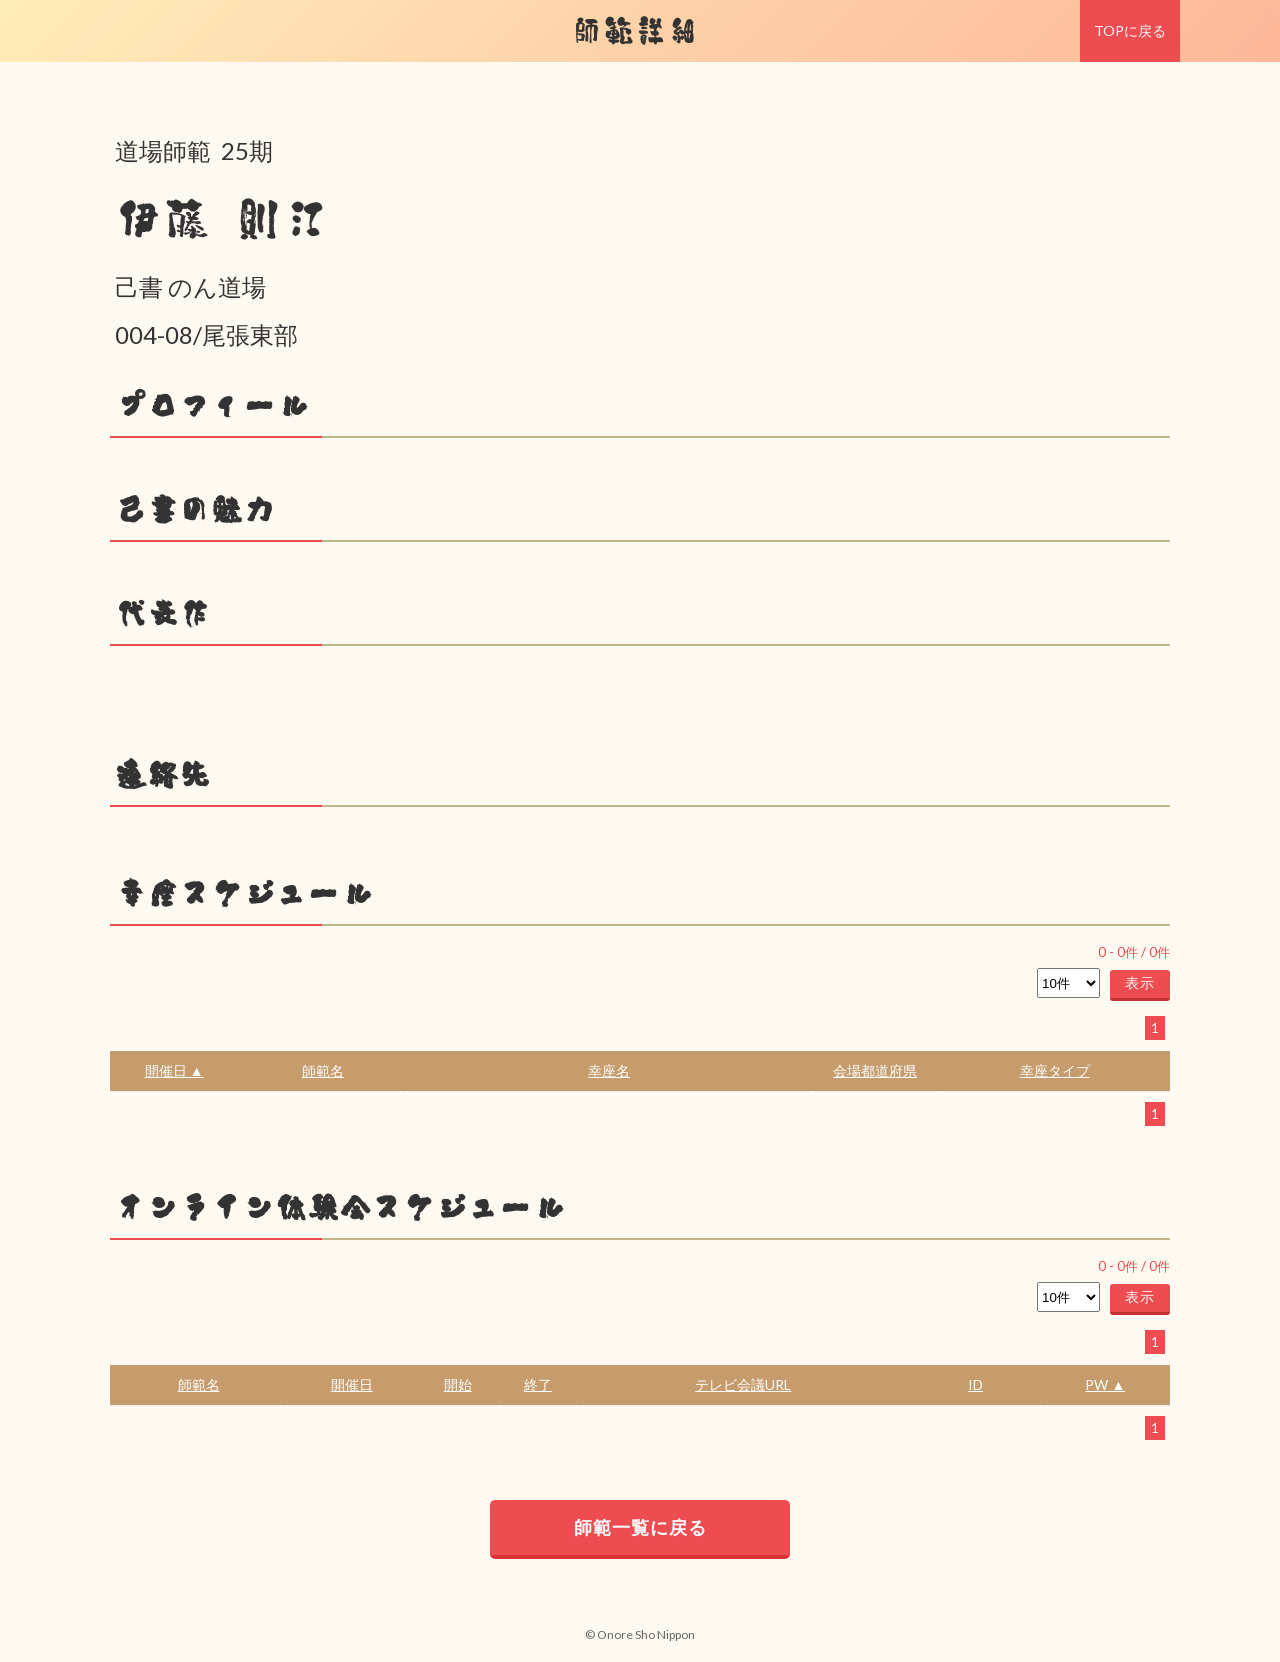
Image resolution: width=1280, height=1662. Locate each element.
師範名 (323, 1070)
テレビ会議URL (743, 1384)
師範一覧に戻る (640, 1527)
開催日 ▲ (174, 1070)
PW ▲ (1105, 1384)
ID (975, 1384)
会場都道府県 (875, 1070)
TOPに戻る (1130, 30)
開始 (458, 1384)
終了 (538, 1384)
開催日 (352, 1384)
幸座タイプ (1055, 1070)
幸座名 (609, 1070)
